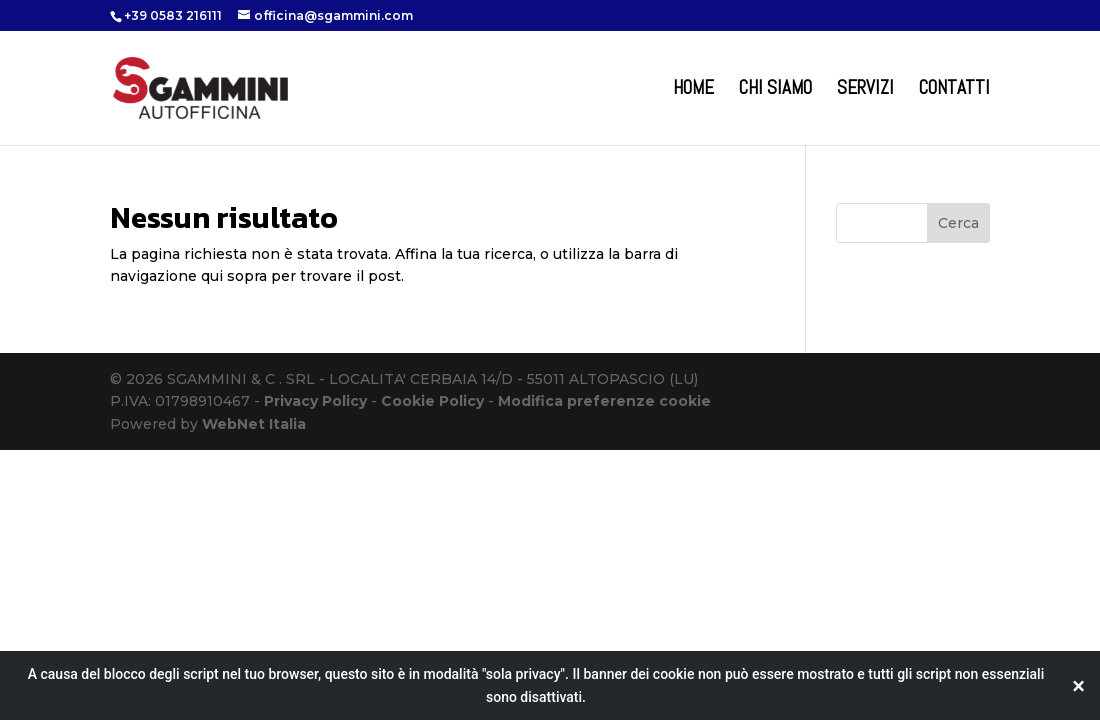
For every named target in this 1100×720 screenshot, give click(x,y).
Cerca (958, 223)
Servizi (865, 90)
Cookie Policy (432, 401)
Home (693, 90)
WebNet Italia (254, 424)
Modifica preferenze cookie (604, 401)
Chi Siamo (775, 90)
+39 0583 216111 (173, 15)
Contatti (954, 90)
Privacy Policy (315, 401)
